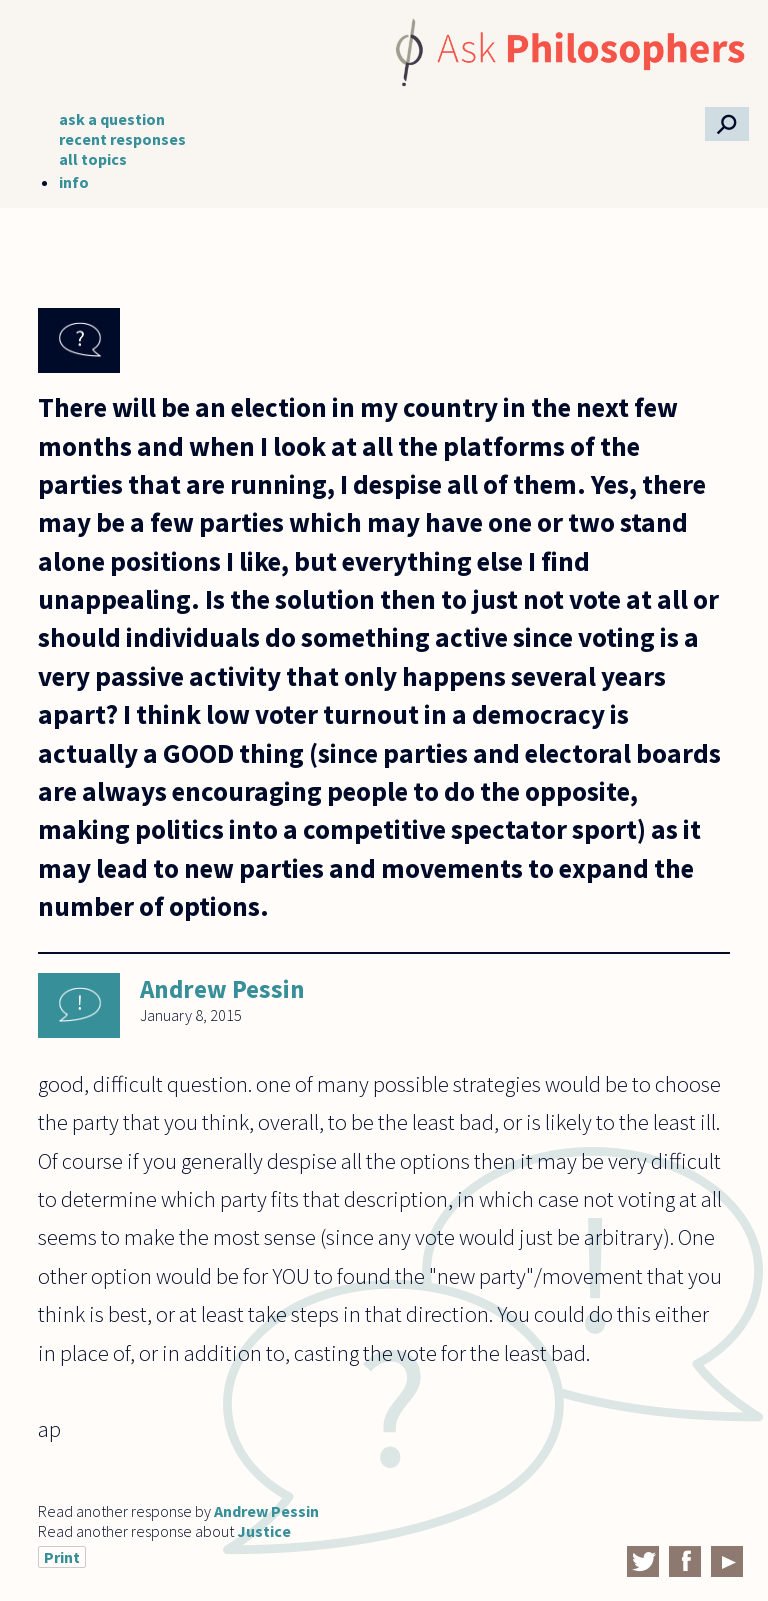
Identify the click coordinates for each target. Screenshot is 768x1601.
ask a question (112, 119)
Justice (264, 1531)
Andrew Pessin (222, 989)
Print (62, 1557)
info (74, 182)
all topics (93, 159)
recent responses (122, 139)
